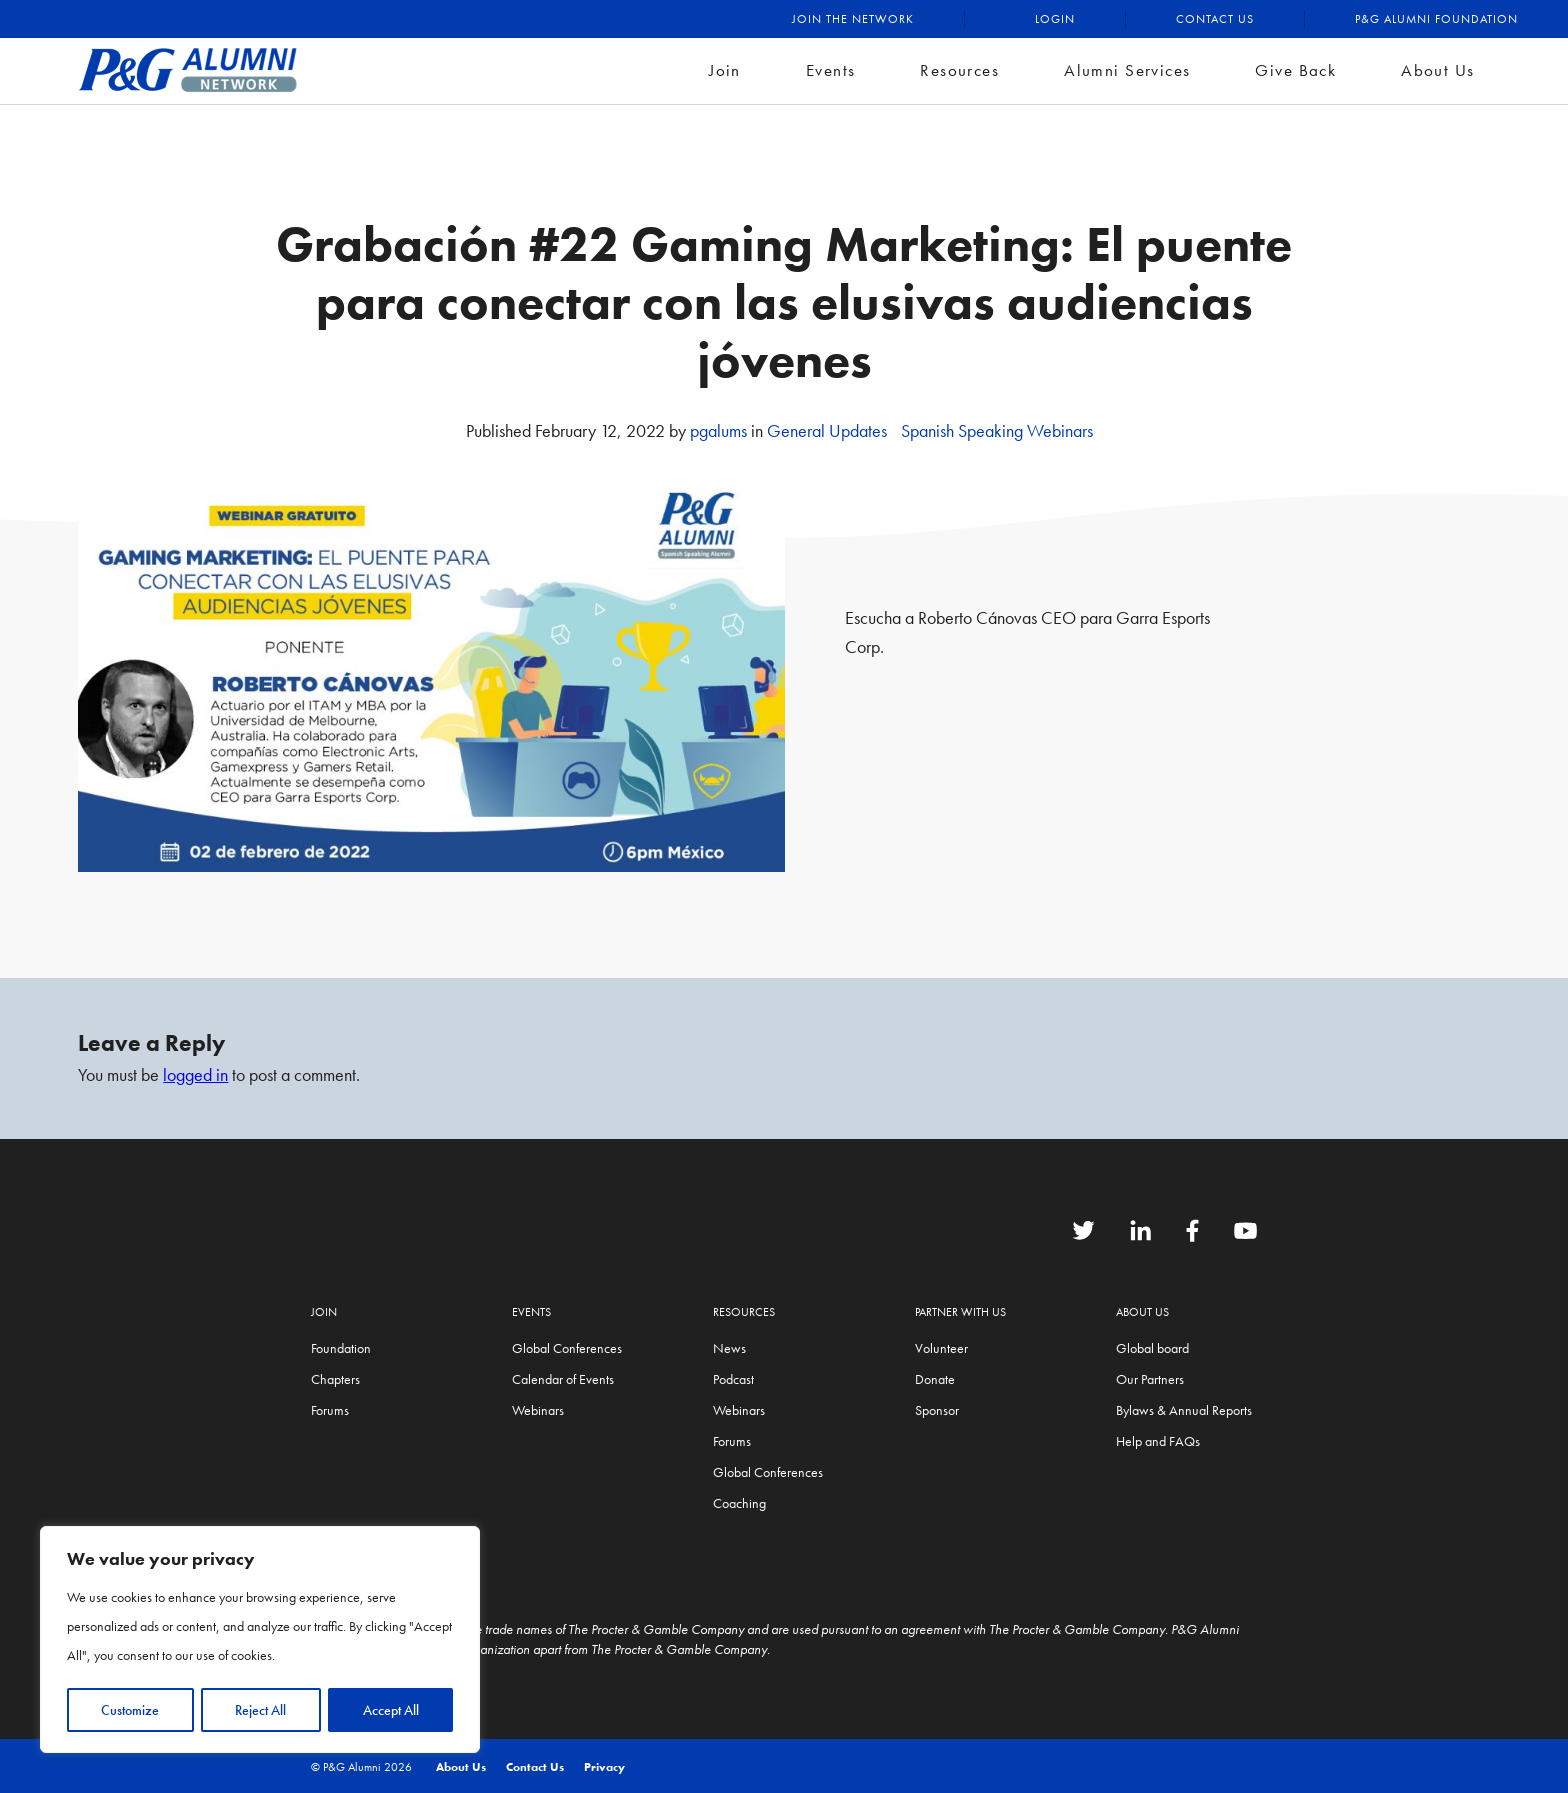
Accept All (391, 1710)
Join (725, 70)
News (729, 1348)
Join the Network (853, 19)
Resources (959, 70)
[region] (260, 1640)
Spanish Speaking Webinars (997, 430)
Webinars (538, 1410)
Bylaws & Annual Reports (1184, 1410)
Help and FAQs (1158, 1441)
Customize (130, 1710)
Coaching (739, 1503)
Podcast (733, 1379)
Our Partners (1150, 1379)
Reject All (260, 1710)
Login (1055, 19)
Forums (330, 1410)
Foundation (341, 1348)
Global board (1152, 1348)
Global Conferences (567, 1348)
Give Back (1295, 70)
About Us (1437, 70)
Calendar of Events (563, 1379)
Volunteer (941, 1348)
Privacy (604, 1767)
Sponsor (937, 1410)
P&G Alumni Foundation (1436, 19)
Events (831, 70)
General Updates (827, 430)
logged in (195, 1074)
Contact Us (1215, 19)
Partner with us (960, 1312)
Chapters (335, 1379)
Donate (935, 1379)
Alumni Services (1127, 70)
